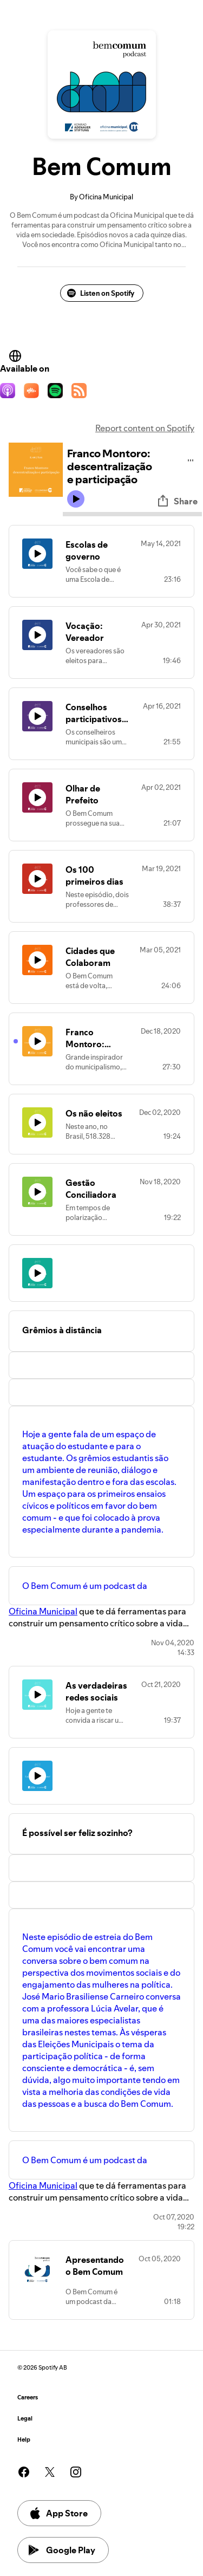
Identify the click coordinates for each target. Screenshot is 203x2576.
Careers (27, 2397)
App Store (58, 2513)
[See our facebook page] (23, 2471)
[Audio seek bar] (132, 514)
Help (23, 2440)
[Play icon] (75, 499)
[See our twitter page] (49, 2471)
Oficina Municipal (43, 1611)
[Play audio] (191, 459)
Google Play (62, 2550)
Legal (24, 2419)
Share (177, 501)
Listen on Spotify (100, 293)
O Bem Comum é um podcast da (84, 1586)
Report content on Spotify (144, 428)
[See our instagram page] (75, 2471)
